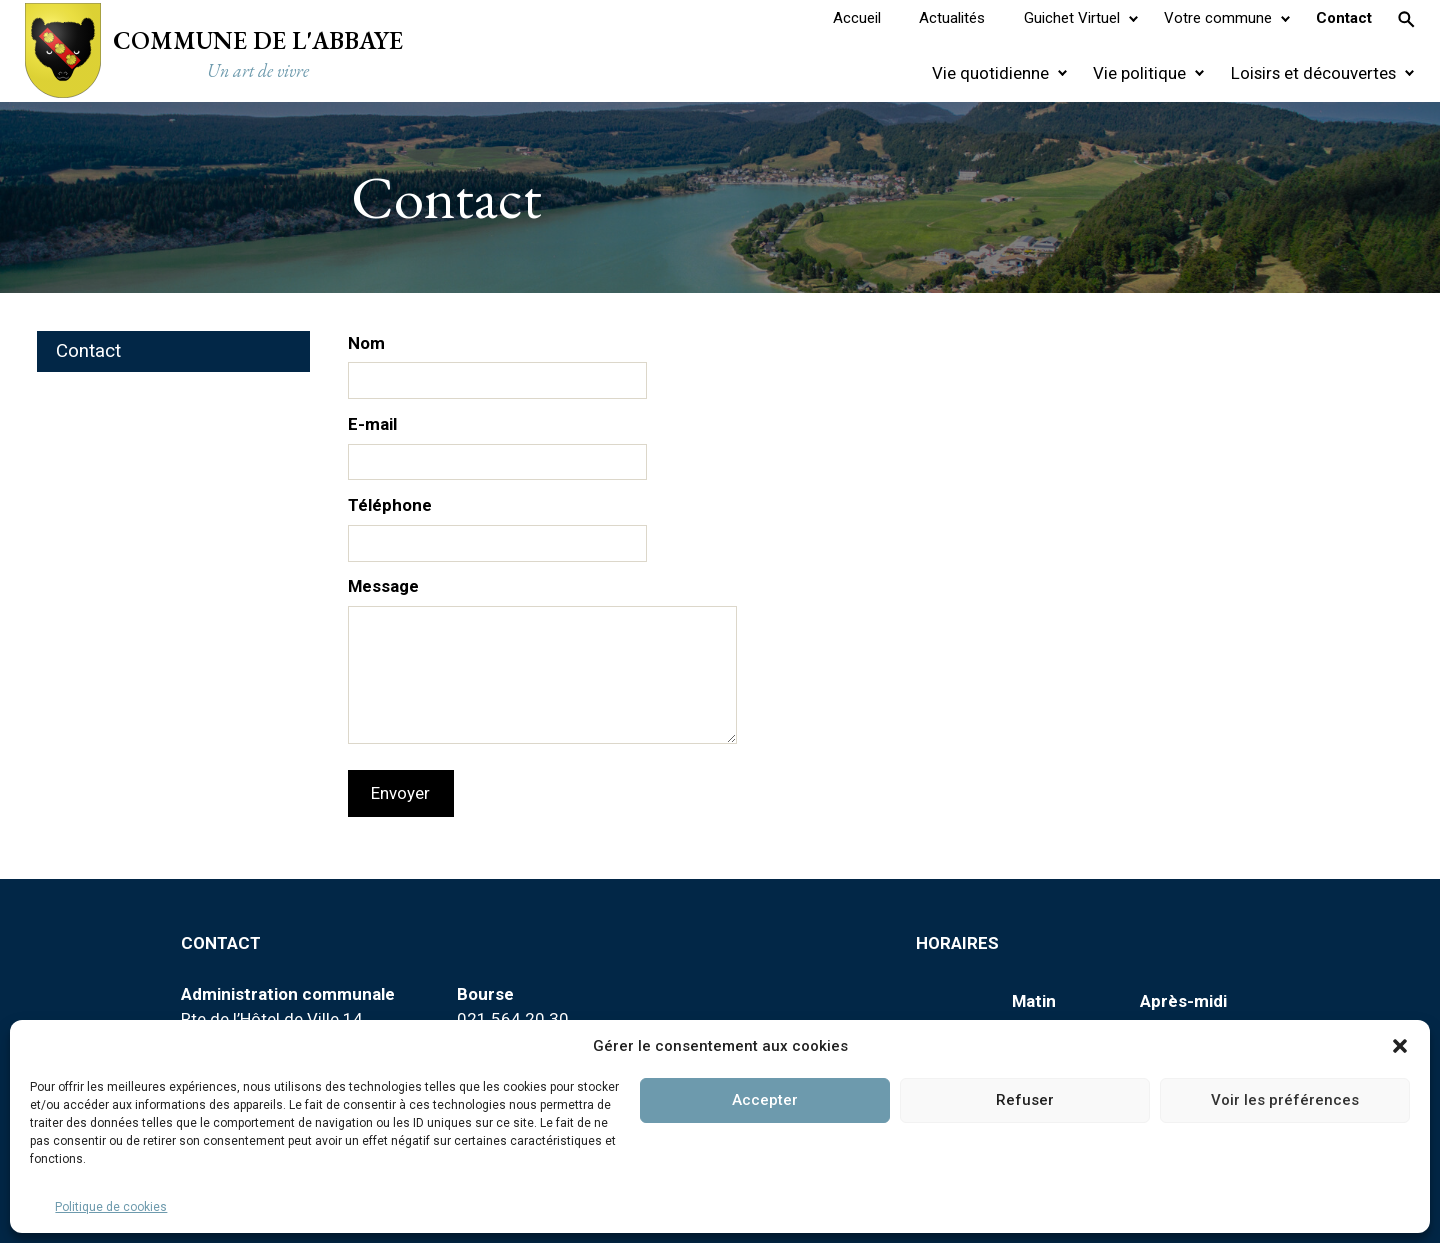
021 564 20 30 (513, 1019)
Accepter (765, 1100)
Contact (88, 351)
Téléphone (390, 505)
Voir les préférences (1285, 1100)
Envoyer (400, 793)
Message (383, 586)
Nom (366, 343)
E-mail (372, 424)
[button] (1400, 1046)
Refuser (1025, 1100)
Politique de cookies (111, 1207)
